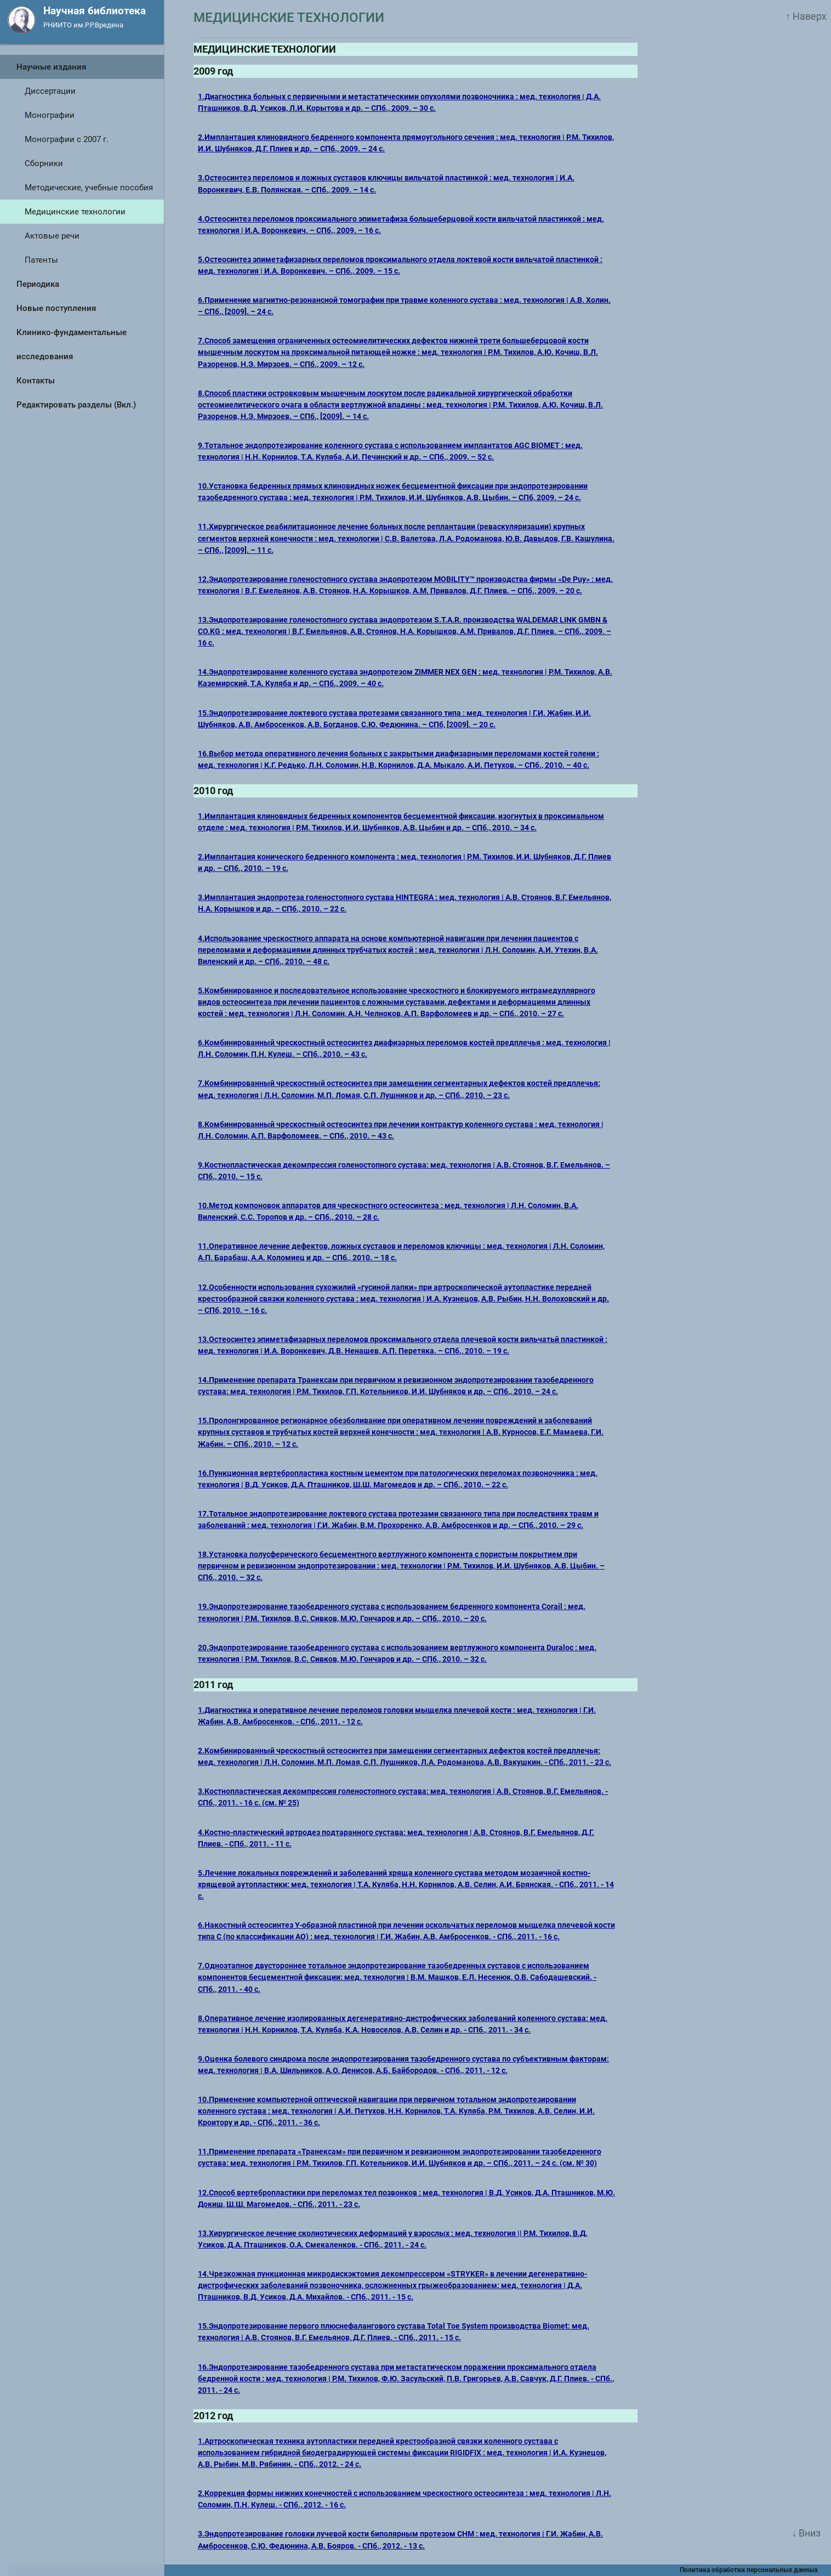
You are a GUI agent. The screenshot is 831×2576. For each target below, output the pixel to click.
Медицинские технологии (75, 212)
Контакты (35, 381)
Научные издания (51, 67)
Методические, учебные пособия (89, 188)
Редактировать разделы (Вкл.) (76, 405)
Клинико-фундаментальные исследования (71, 344)
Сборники (44, 163)
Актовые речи (52, 236)
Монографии (50, 115)
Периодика (37, 284)
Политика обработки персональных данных (755, 2570)
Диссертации (50, 91)
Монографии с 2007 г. (67, 139)
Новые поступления (56, 308)
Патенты (41, 260)
